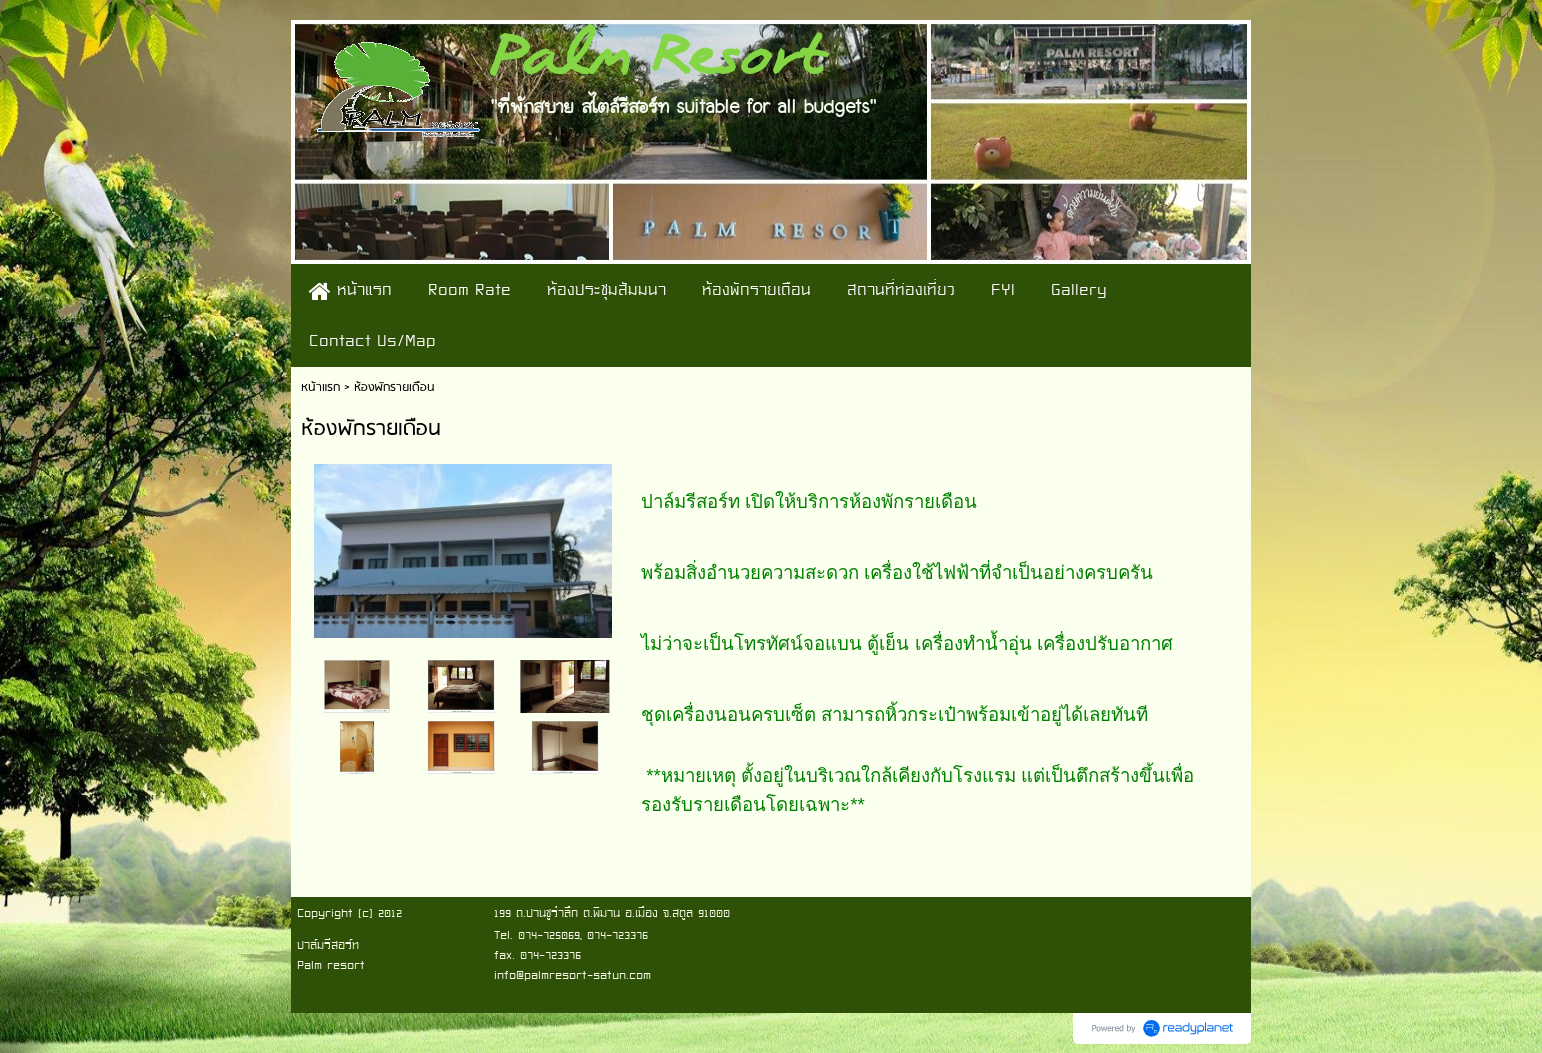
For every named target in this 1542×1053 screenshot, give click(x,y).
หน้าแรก (320, 387)
